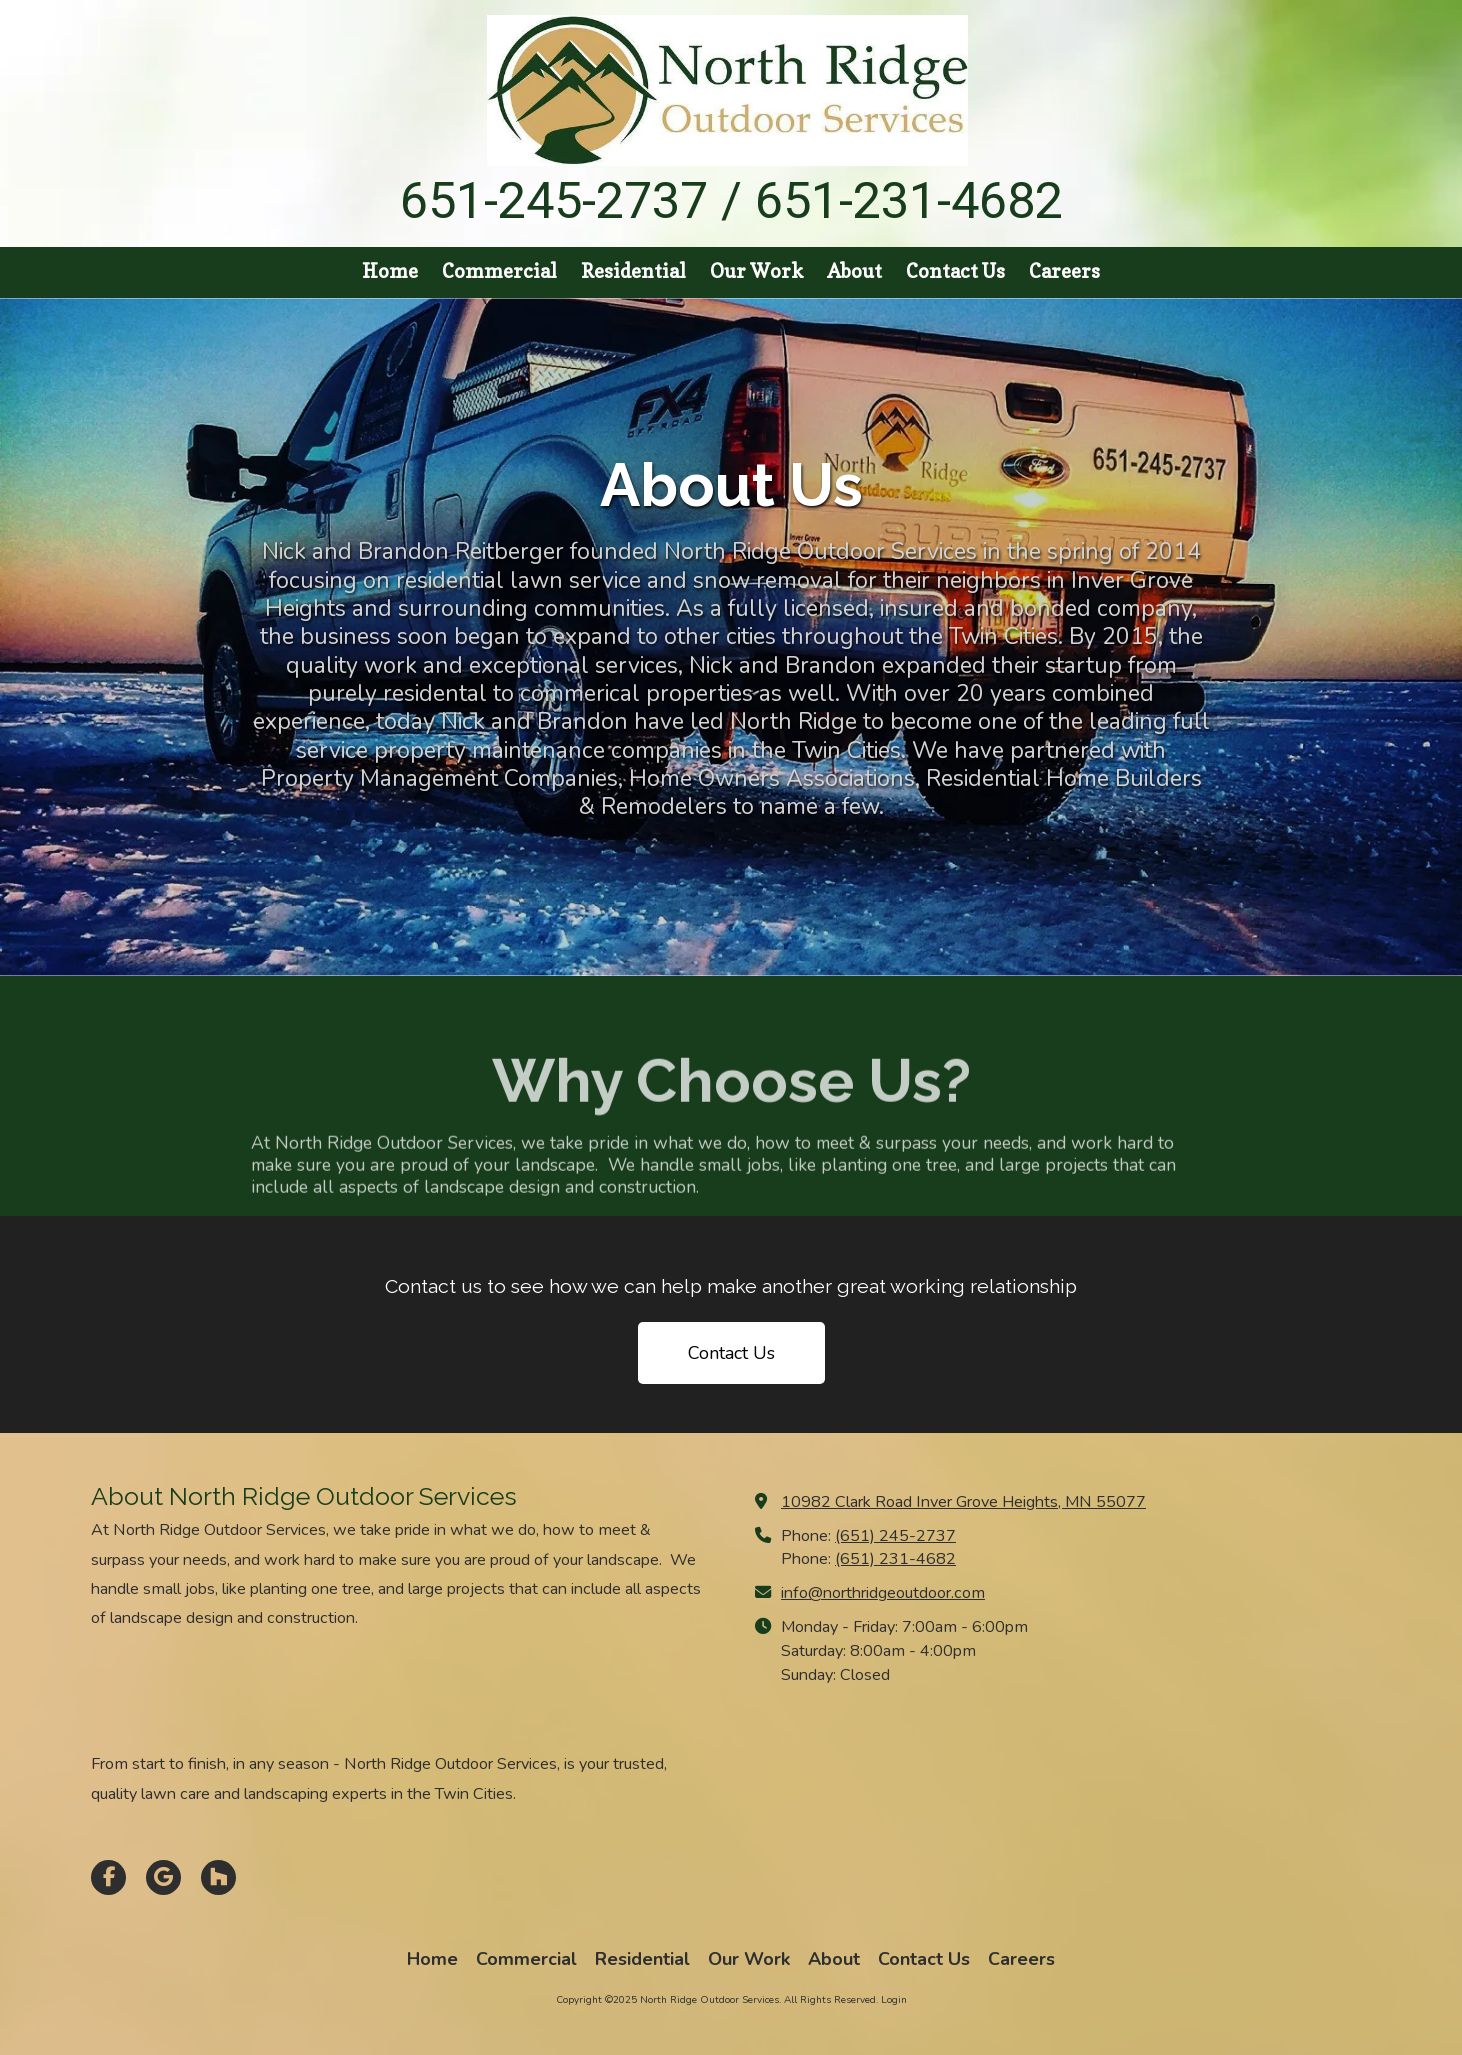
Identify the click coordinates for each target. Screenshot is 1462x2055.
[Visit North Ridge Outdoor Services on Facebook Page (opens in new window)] (108, 1877)
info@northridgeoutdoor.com (883, 1593)
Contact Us (731, 1353)
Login (894, 2000)
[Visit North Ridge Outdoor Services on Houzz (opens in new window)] (218, 1877)
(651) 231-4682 (895, 1559)
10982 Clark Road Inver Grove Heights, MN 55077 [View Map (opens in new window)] (963, 1502)
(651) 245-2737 (895, 1536)
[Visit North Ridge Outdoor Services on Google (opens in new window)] (163, 1877)
